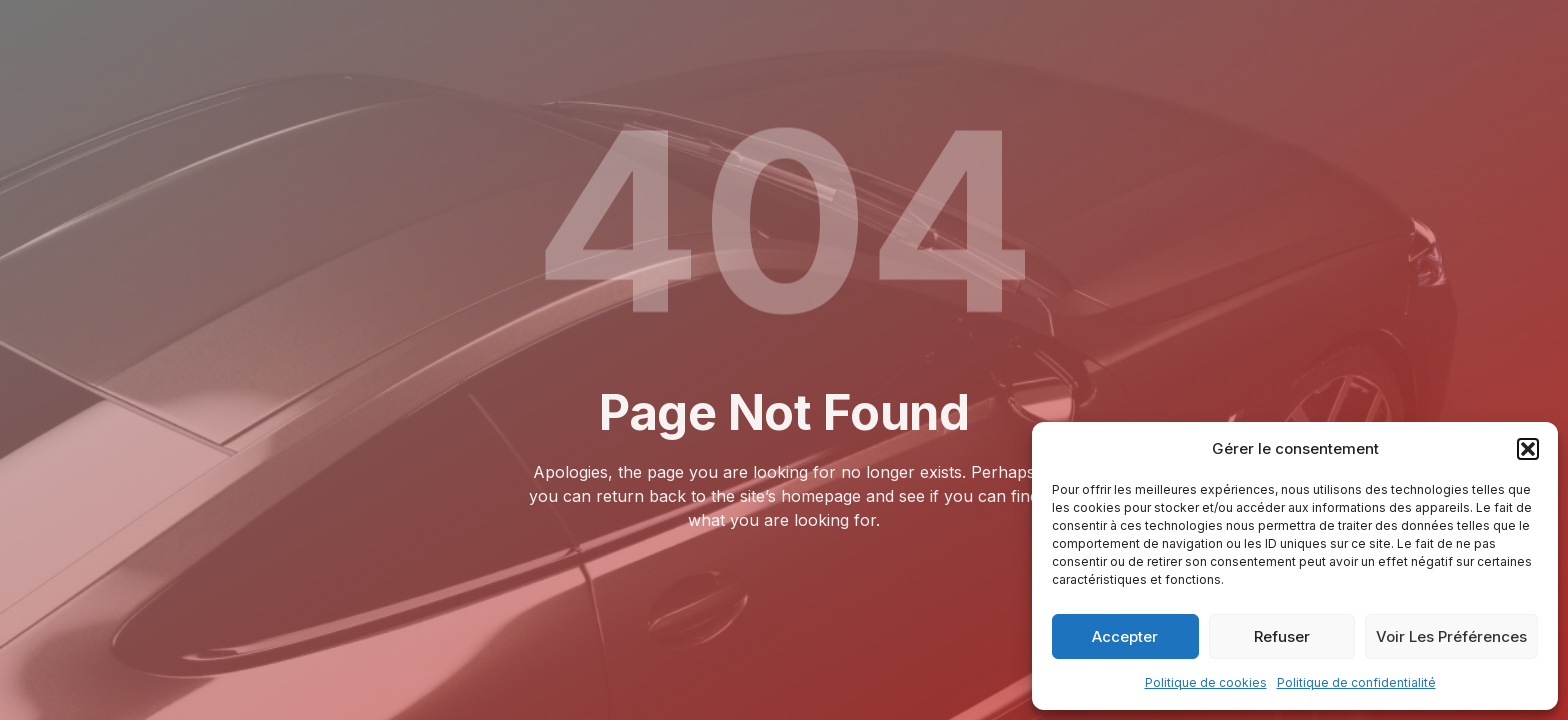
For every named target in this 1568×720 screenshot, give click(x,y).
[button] (1528, 449)
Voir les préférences (1451, 636)
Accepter (1125, 636)
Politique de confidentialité (1356, 682)
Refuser (1282, 636)
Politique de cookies (1206, 682)
